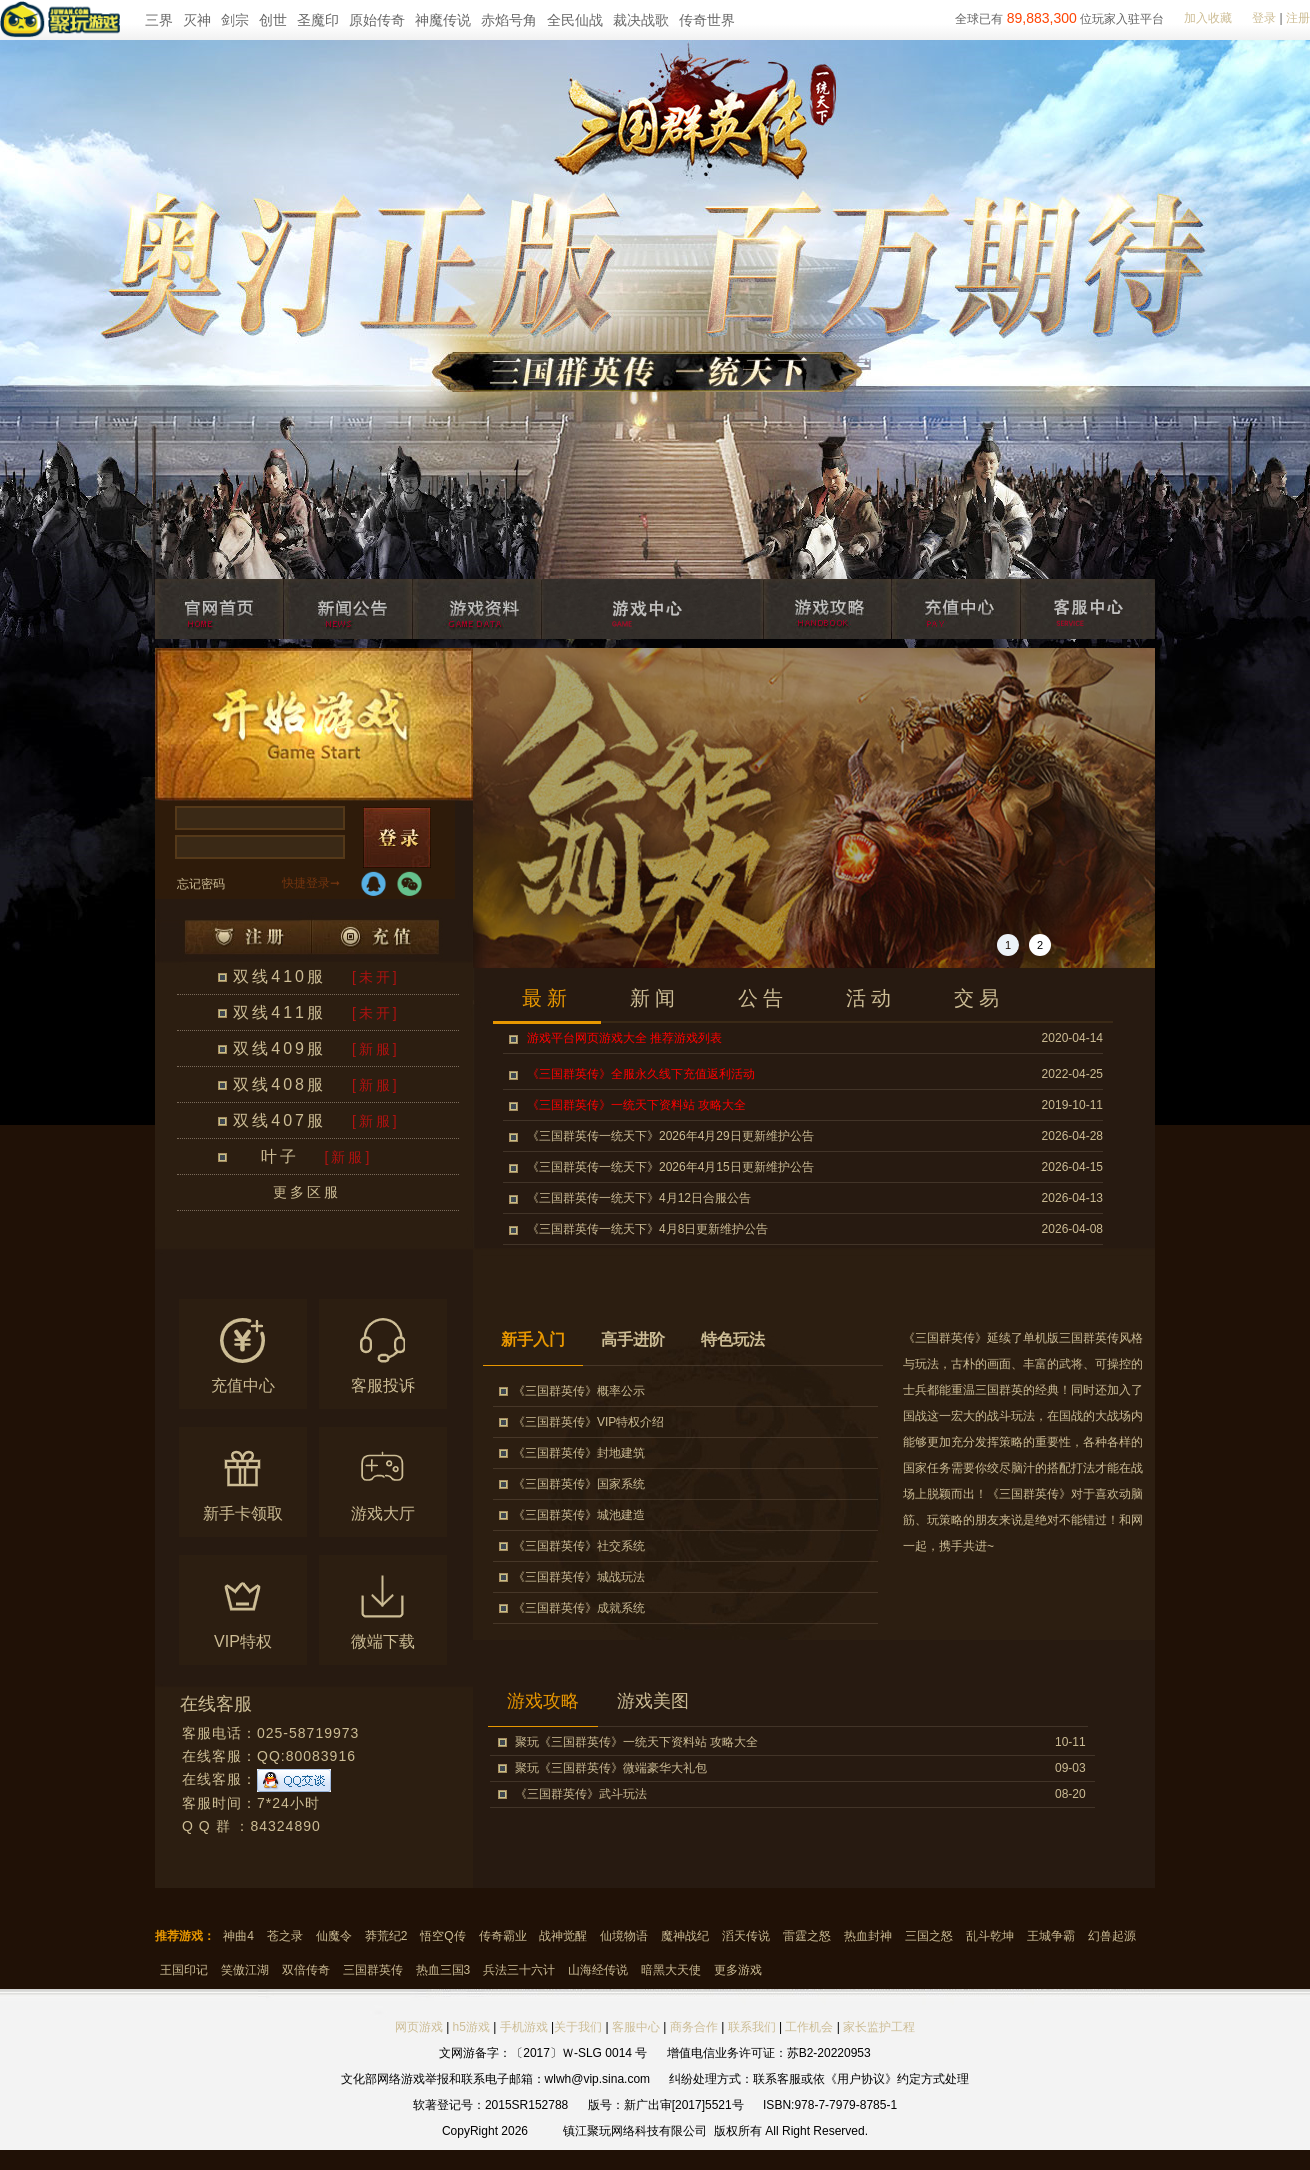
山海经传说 (598, 1970)
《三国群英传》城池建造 (579, 1515)
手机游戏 (524, 2027)
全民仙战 (575, 20)
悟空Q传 (442, 1936)
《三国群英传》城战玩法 (579, 1577)
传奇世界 (707, 20)
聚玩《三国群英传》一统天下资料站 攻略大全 (636, 1742)
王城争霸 (1051, 1936)
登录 (1264, 18)
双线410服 (279, 976)
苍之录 (285, 1936)
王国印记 (184, 1970)
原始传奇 (377, 20)
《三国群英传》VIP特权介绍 (588, 1422)
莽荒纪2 (386, 1936)
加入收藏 (1208, 18)
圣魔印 (318, 20)
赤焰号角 (509, 20)
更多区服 (307, 1192)
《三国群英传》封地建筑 (579, 1453)
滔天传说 (746, 1936)
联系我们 (753, 2027)
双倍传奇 (306, 1970)
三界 (159, 20)
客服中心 (636, 2027)
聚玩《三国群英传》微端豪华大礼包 (611, 1768)
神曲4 (238, 1936)
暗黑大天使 (671, 1970)
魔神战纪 (685, 1936)
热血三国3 (443, 1970)
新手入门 (533, 1339)
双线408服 (279, 1084)
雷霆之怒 (807, 1936)
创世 (273, 20)
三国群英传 (373, 1970)
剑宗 (235, 20)
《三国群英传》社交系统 (579, 1546)
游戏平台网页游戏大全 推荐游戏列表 (624, 1038)
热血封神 (868, 1936)
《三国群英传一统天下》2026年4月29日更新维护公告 (670, 1136)
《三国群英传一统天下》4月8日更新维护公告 (647, 1229)
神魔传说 (443, 20)
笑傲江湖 (245, 1970)
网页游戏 (419, 2027)
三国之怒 (929, 1936)
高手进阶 (633, 1339)
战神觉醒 (563, 1936)
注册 (1298, 18)
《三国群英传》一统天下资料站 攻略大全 (636, 1105)
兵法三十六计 (519, 1970)
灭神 (197, 20)
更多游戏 (738, 1970)
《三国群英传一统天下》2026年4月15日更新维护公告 (670, 1167)
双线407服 (279, 1120)
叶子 (280, 1156)
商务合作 (694, 2027)
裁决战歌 (641, 20)
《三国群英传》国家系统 (579, 1484)
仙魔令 (334, 1936)
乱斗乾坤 (990, 1936)
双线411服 (279, 1012)
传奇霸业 (503, 1936)
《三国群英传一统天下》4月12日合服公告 (639, 1198)
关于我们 (578, 2027)
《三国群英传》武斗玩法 (581, 1794)
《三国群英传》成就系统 (579, 1608)
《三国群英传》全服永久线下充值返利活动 (641, 1074)
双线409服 (279, 1048)
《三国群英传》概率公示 (579, 1391)
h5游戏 (471, 2027)
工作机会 (809, 2027)
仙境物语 (624, 1936)
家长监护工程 (879, 2027)
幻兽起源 (1112, 1936)
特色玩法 (733, 1339)
